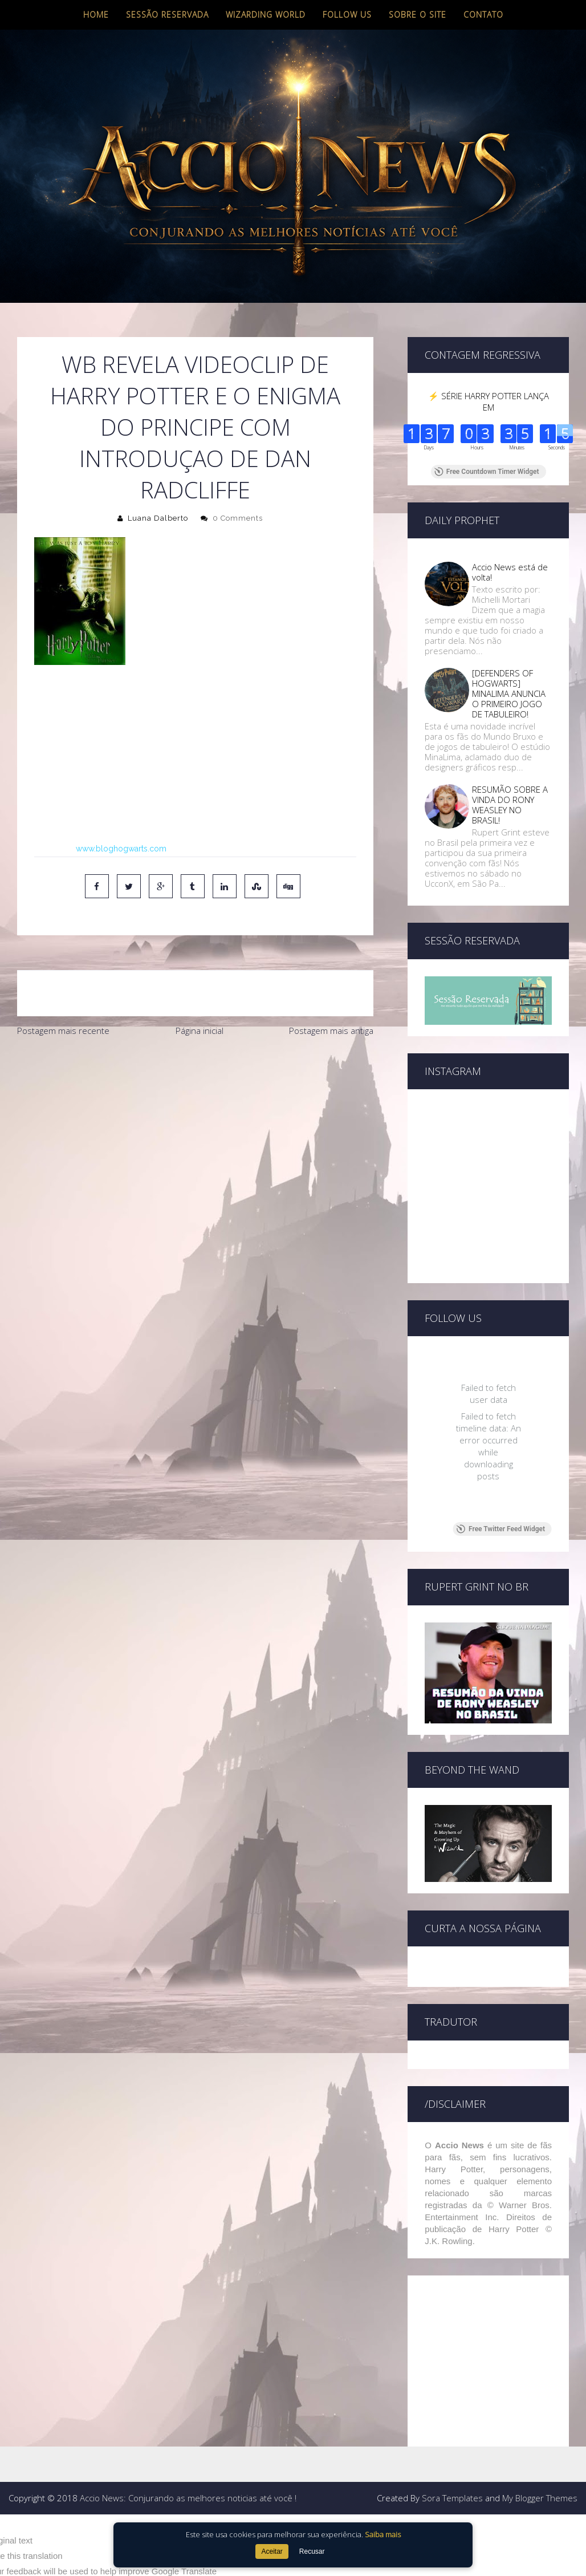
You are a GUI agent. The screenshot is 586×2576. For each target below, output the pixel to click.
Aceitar (271, 2551)
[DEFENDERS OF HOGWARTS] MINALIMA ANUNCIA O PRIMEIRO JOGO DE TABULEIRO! (509, 693)
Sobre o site (417, 14)
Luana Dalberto (158, 518)
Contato (483, 14)
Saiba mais (383, 2534)
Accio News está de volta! (510, 572)
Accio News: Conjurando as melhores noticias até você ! (188, 2498)
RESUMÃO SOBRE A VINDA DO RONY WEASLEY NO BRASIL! (510, 805)
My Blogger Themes (539, 2498)
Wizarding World (266, 14)
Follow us (347, 14)
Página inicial (199, 1030)
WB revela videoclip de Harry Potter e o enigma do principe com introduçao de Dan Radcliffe (195, 426)
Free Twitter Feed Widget (501, 1529)
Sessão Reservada (167, 14)
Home (96, 14)
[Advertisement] (194, 1128)
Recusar (312, 2551)
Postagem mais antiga (331, 1030)
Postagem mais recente (63, 1030)
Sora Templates (452, 2498)
